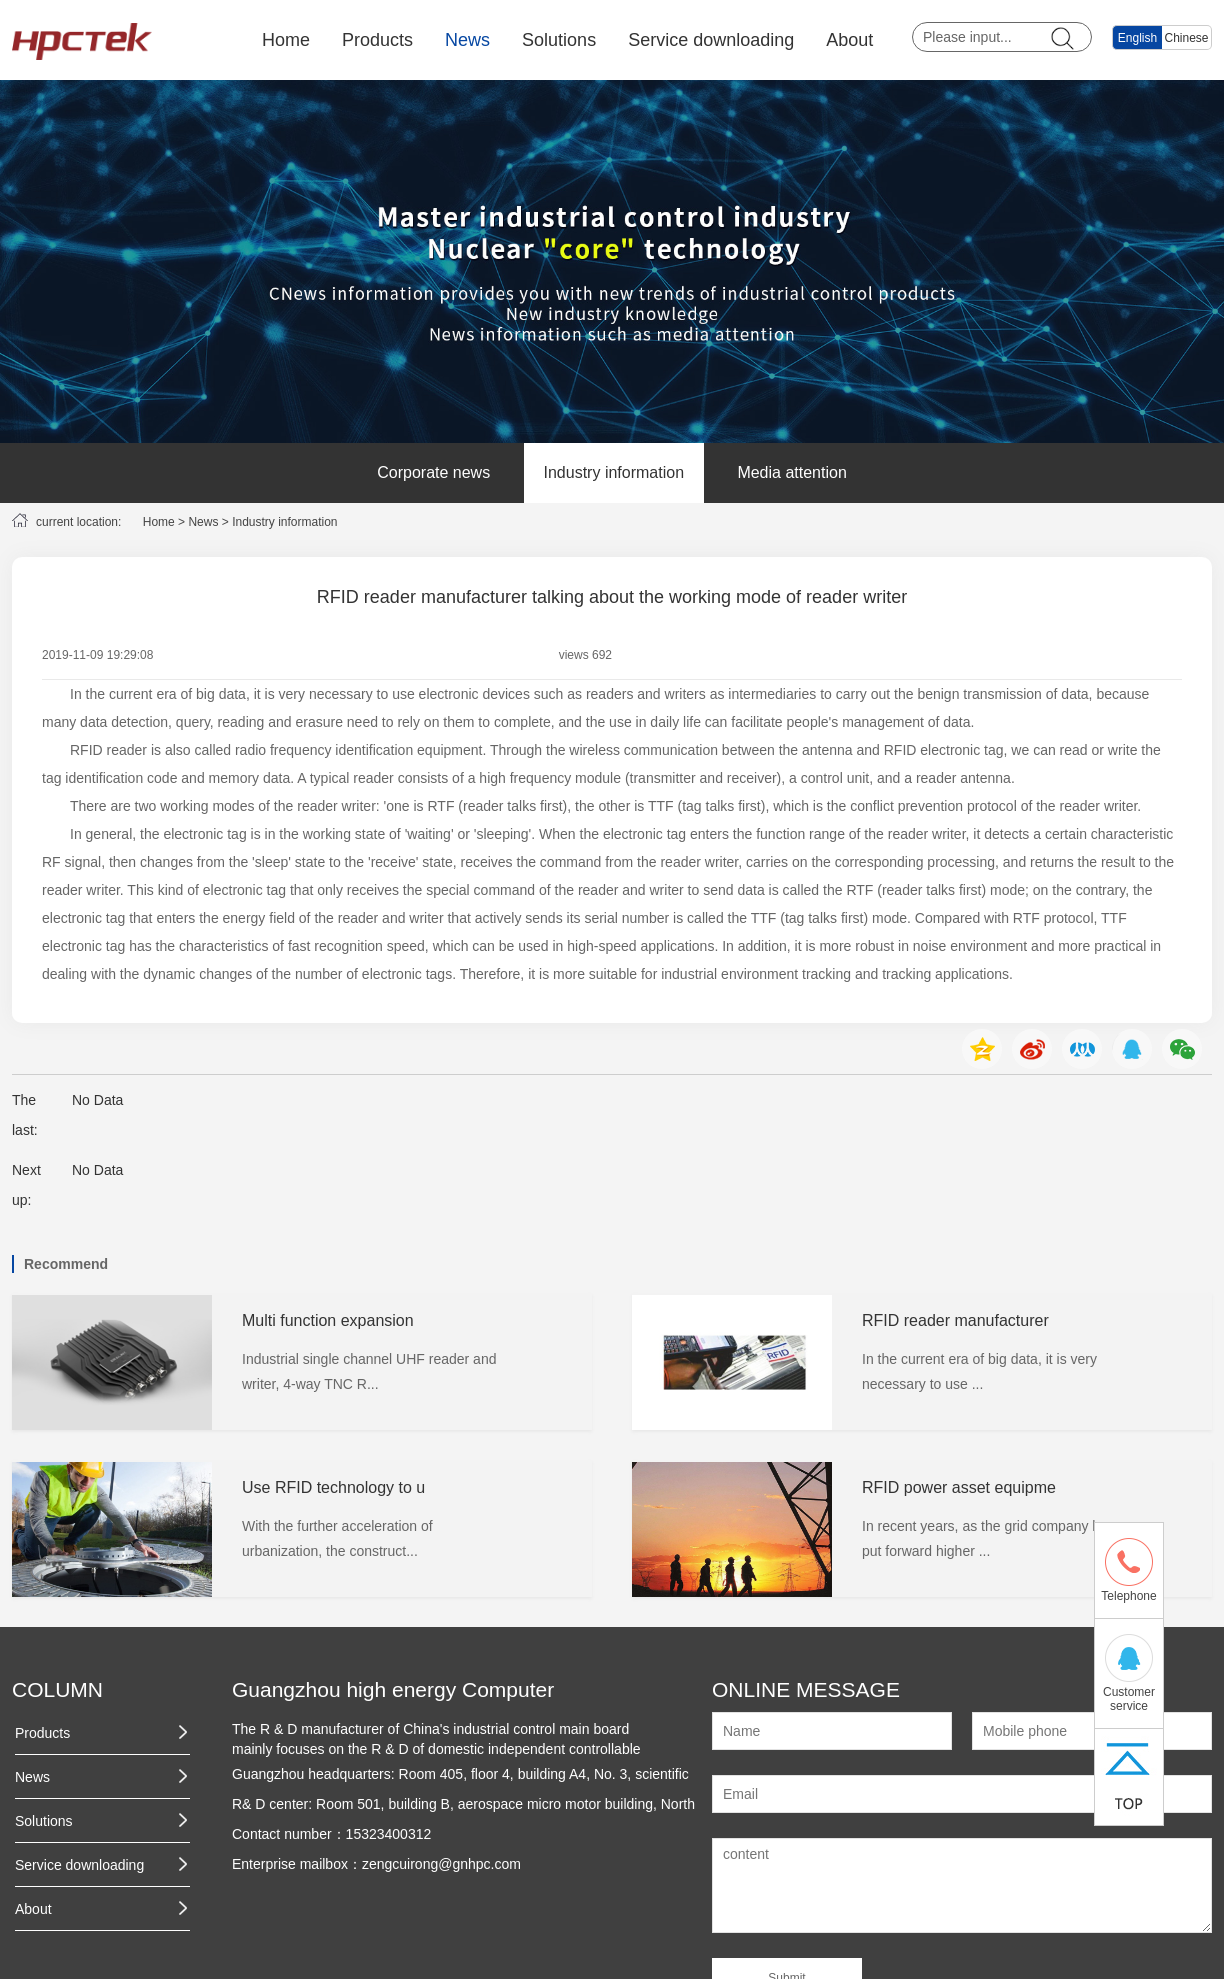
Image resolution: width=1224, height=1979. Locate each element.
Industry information (614, 472)
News (467, 40)
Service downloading (711, 40)
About (849, 40)
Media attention (791, 472)
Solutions (559, 40)
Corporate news (433, 472)
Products (377, 40)
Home (286, 40)
